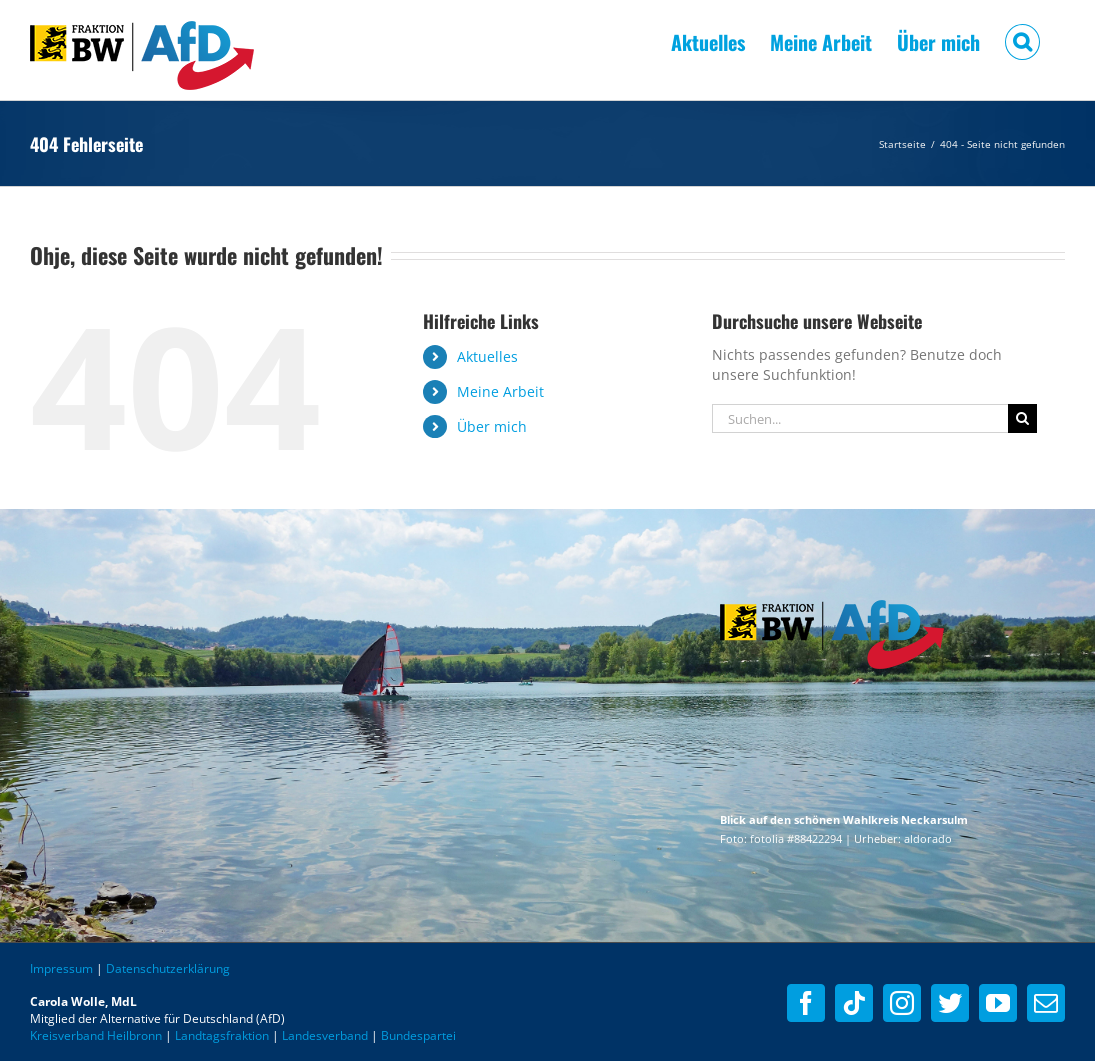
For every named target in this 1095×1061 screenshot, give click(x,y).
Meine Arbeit (500, 391)
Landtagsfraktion (222, 1035)
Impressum (61, 968)
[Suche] (1022, 418)
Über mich (492, 426)
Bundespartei (418, 1035)
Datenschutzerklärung (168, 968)
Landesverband (325, 1035)
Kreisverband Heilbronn (96, 1035)
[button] (1022, 40)
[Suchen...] (860, 418)
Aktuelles (487, 356)
